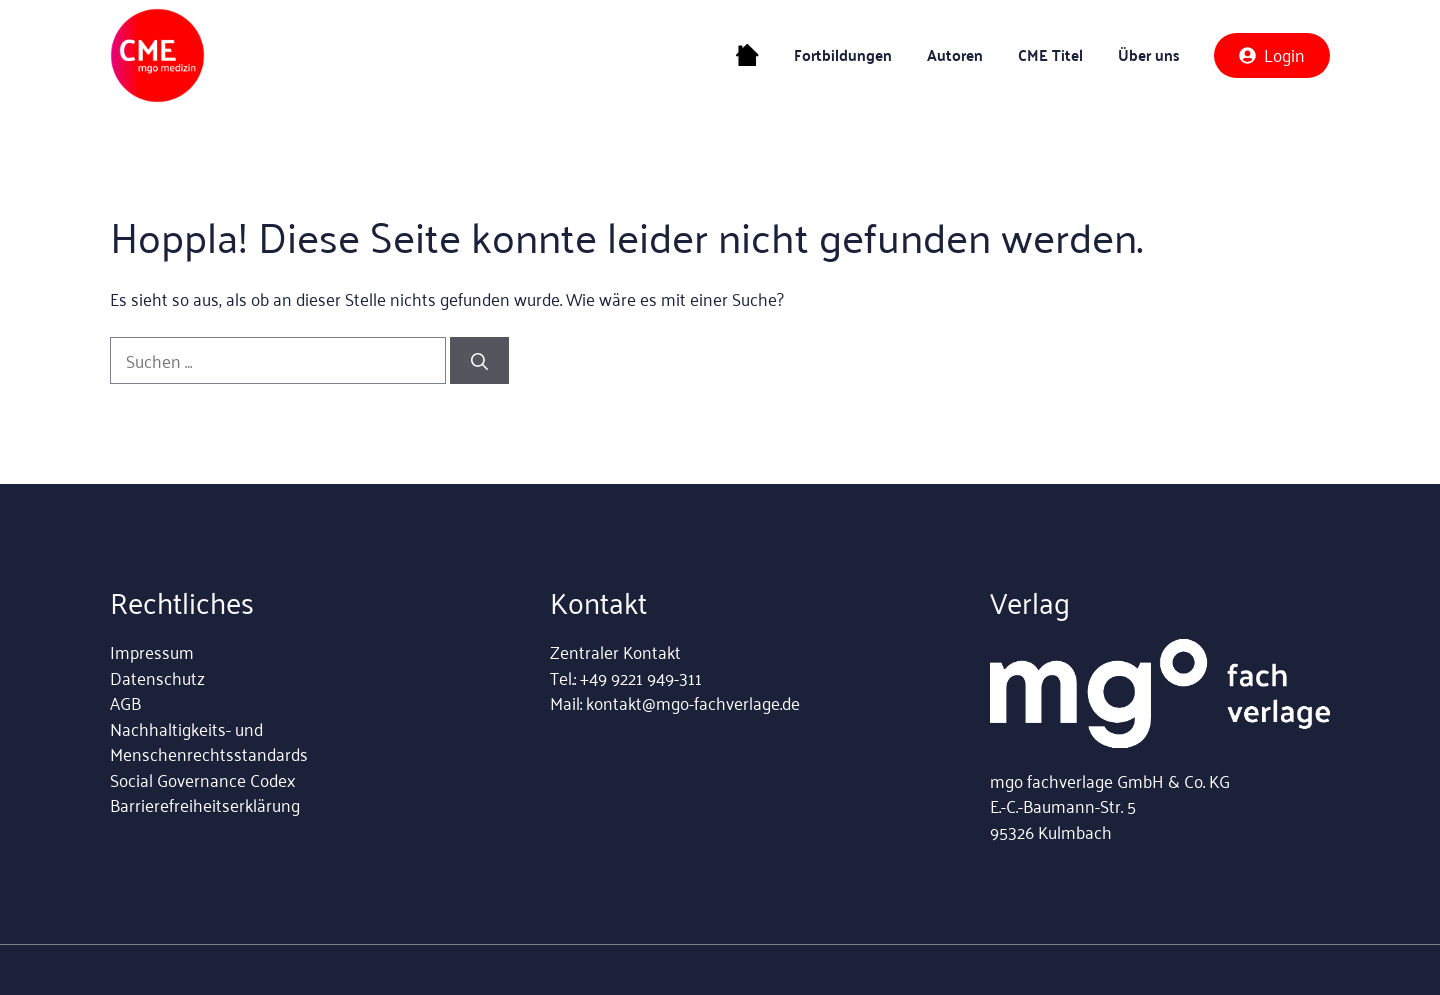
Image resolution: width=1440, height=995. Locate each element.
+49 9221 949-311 (641, 677)
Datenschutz (157, 677)
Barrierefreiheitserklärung (205, 804)
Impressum (152, 651)
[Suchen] (479, 361)
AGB (125, 702)
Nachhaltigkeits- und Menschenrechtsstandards (209, 741)
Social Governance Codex (202, 779)
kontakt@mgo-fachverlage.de (693, 702)
